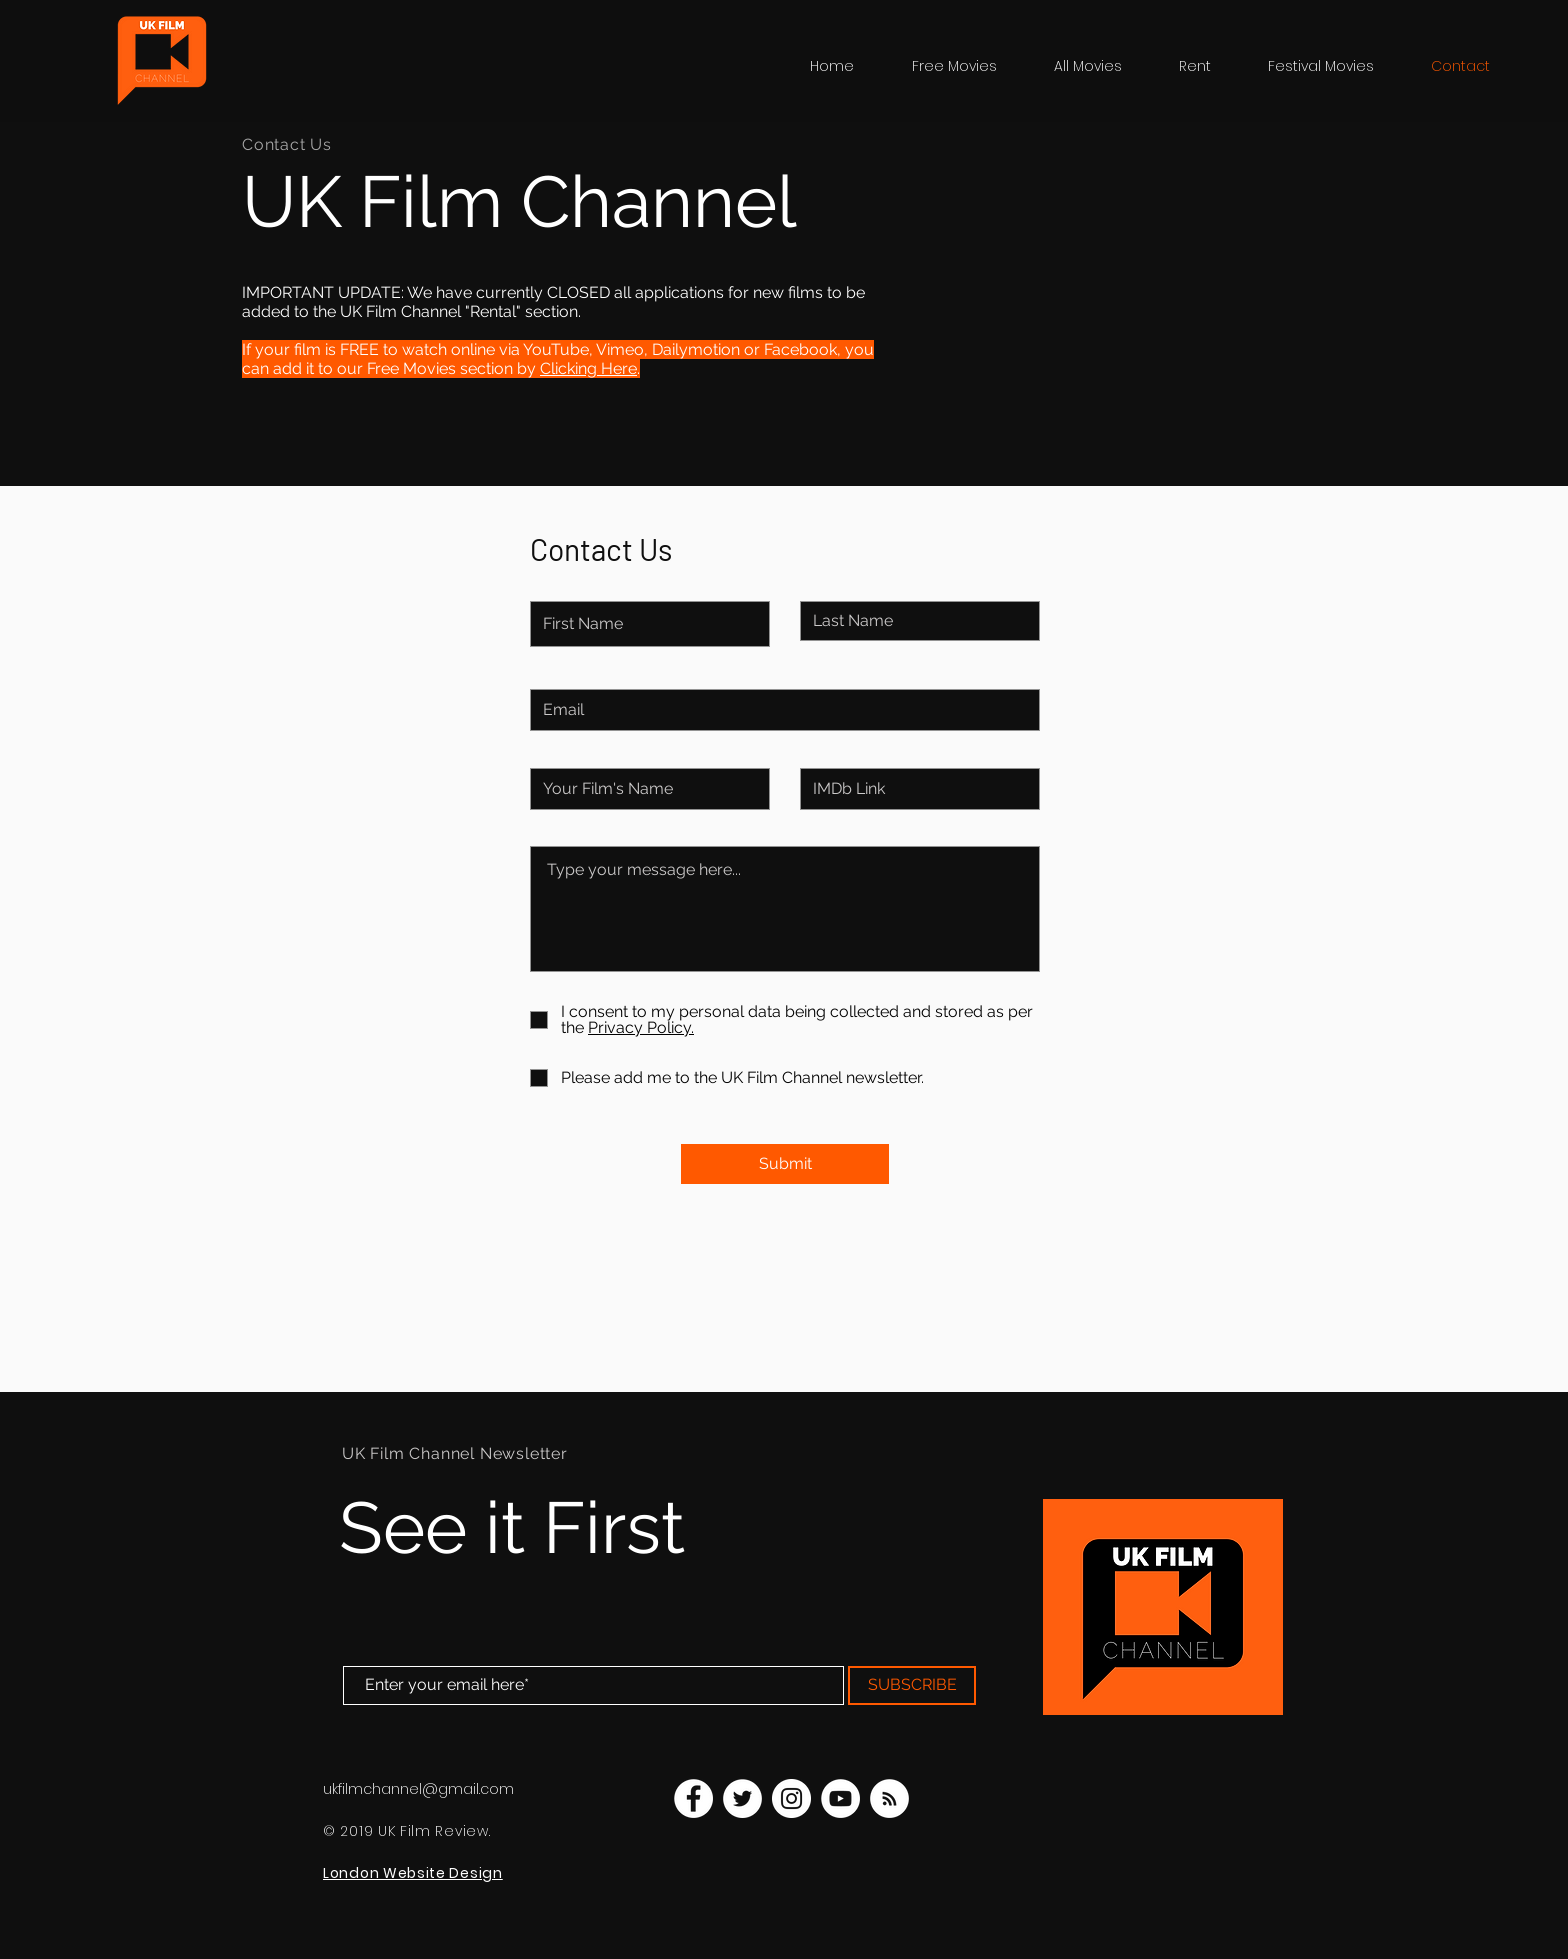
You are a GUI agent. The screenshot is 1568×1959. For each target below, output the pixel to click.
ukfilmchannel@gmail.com (418, 1789)
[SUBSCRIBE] (912, 1685)
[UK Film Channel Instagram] (791, 1798)
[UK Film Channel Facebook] (693, 1798)
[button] (1334, 66)
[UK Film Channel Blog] (889, 1798)
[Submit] (785, 1164)
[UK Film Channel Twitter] (742, 1798)
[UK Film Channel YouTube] (840, 1798)
